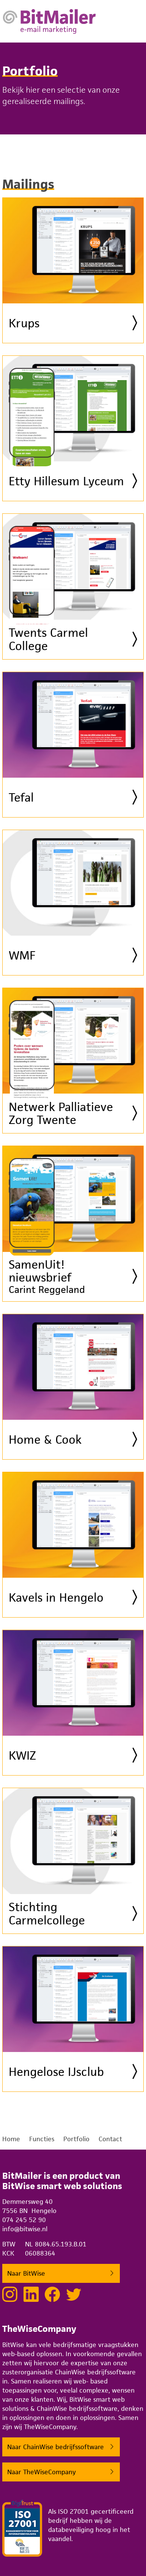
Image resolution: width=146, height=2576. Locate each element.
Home (11, 2139)
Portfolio (76, 2139)
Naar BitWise (26, 2273)
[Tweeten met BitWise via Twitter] (73, 2294)
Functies (41, 2139)
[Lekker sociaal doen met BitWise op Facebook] (52, 2294)
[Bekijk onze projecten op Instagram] (9, 2294)
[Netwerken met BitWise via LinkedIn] (31, 2294)
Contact (110, 2139)
